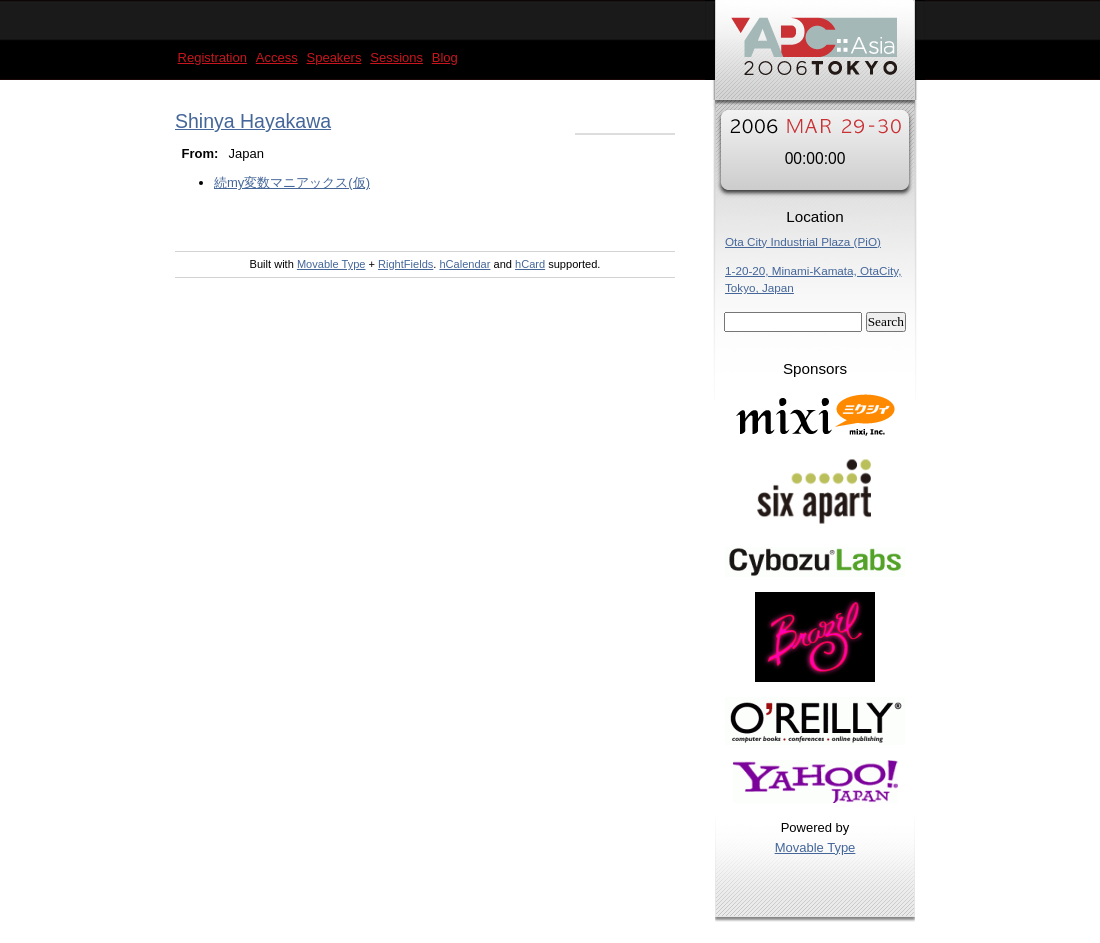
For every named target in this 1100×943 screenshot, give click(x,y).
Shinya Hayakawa (253, 121)
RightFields (405, 264)
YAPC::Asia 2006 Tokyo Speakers (815, 55)
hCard (530, 264)
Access (277, 57)
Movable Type (815, 847)
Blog (445, 57)
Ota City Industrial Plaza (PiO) (803, 241)
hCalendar (464, 264)
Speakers (334, 57)
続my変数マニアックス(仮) (292, 182)
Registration (212, 57)
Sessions (396, 57)
